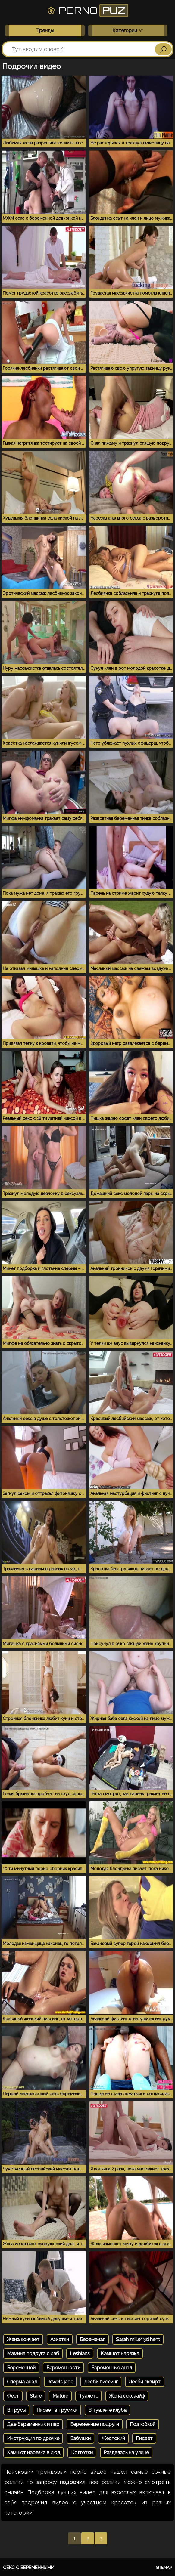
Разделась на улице (126, 2452)
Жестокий (113, 2438)
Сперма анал (22, 2382)
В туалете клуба (107, 2410)
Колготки (82, 2452)
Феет (13, 2396)
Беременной (21, 2368)
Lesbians (80, 2353)
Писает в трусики (56, 2410)
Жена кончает (23, 2339)
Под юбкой (142, 2424)
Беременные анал (111, 2368)
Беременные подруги (94, 2424)
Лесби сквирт (145, 2382)
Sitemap (164, 2567)
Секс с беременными (28, 2567)
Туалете (88, 2396)
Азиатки (59, 2339)
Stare (36, 2396)
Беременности (63, 2368)
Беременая (92, 2339)
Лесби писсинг (101, 2382)
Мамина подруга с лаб (33, 2353)
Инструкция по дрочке (33, 2438)
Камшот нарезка (120, 2353)
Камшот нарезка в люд (33, 2452)
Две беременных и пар (33, 2424)
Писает (144, 2438)
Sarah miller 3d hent (138, 2339)
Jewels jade (60, 2382)
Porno (87, 10)
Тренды (45, 30)
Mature (60, 2396)
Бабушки (80, 2438)
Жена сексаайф (127, 2396)
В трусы (16, 2410)
